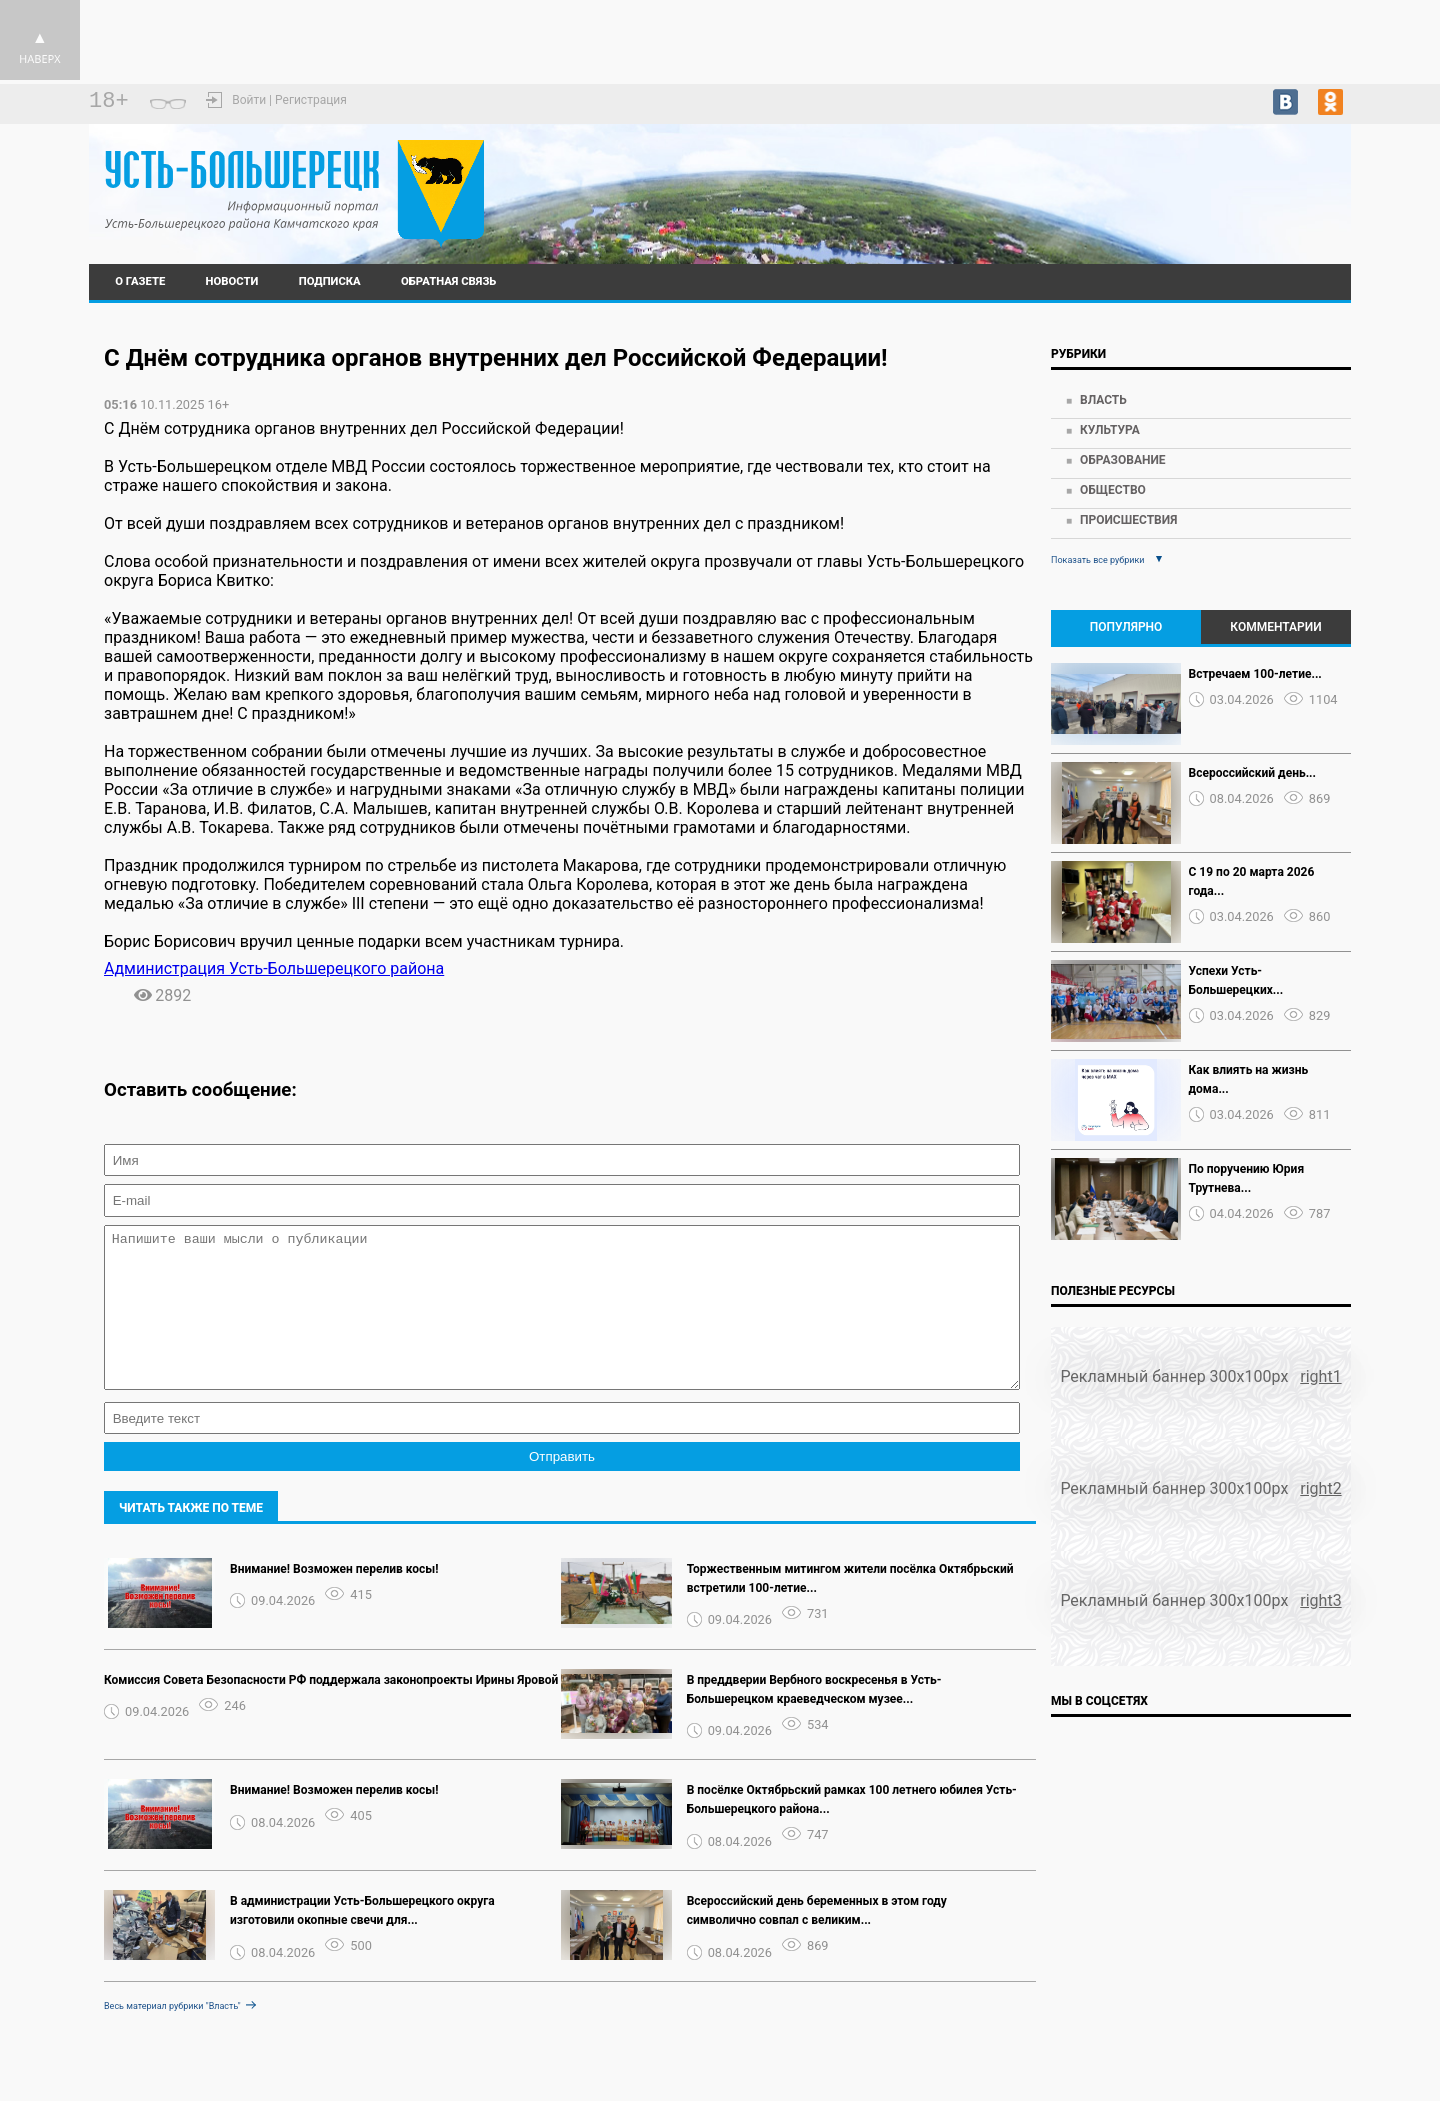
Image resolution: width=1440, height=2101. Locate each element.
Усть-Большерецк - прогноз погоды (1200, 171)
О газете (140, 281)
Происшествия (1128, 520)
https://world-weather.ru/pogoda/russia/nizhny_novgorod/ (1200, 189)
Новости (232, 281)
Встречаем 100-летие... (1255, 674)
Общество (1113, 490)
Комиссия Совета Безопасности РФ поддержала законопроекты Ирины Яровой (331, 1710)
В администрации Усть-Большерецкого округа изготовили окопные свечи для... (362, 1940)
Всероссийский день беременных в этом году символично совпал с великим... (817, 1940)
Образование (1123, 460)
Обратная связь (448, 281)
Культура (1110, 430)
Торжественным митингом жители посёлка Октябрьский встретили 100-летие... (850, 1608)
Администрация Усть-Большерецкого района (274, 968)
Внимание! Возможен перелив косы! (334, 1599)
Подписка (330, 281)
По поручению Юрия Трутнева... (1247, 1178)
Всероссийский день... (1253, 773)
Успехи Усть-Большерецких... (1236, 980)
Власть (1103, 400)
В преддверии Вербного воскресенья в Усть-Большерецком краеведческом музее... (814, 1719)
